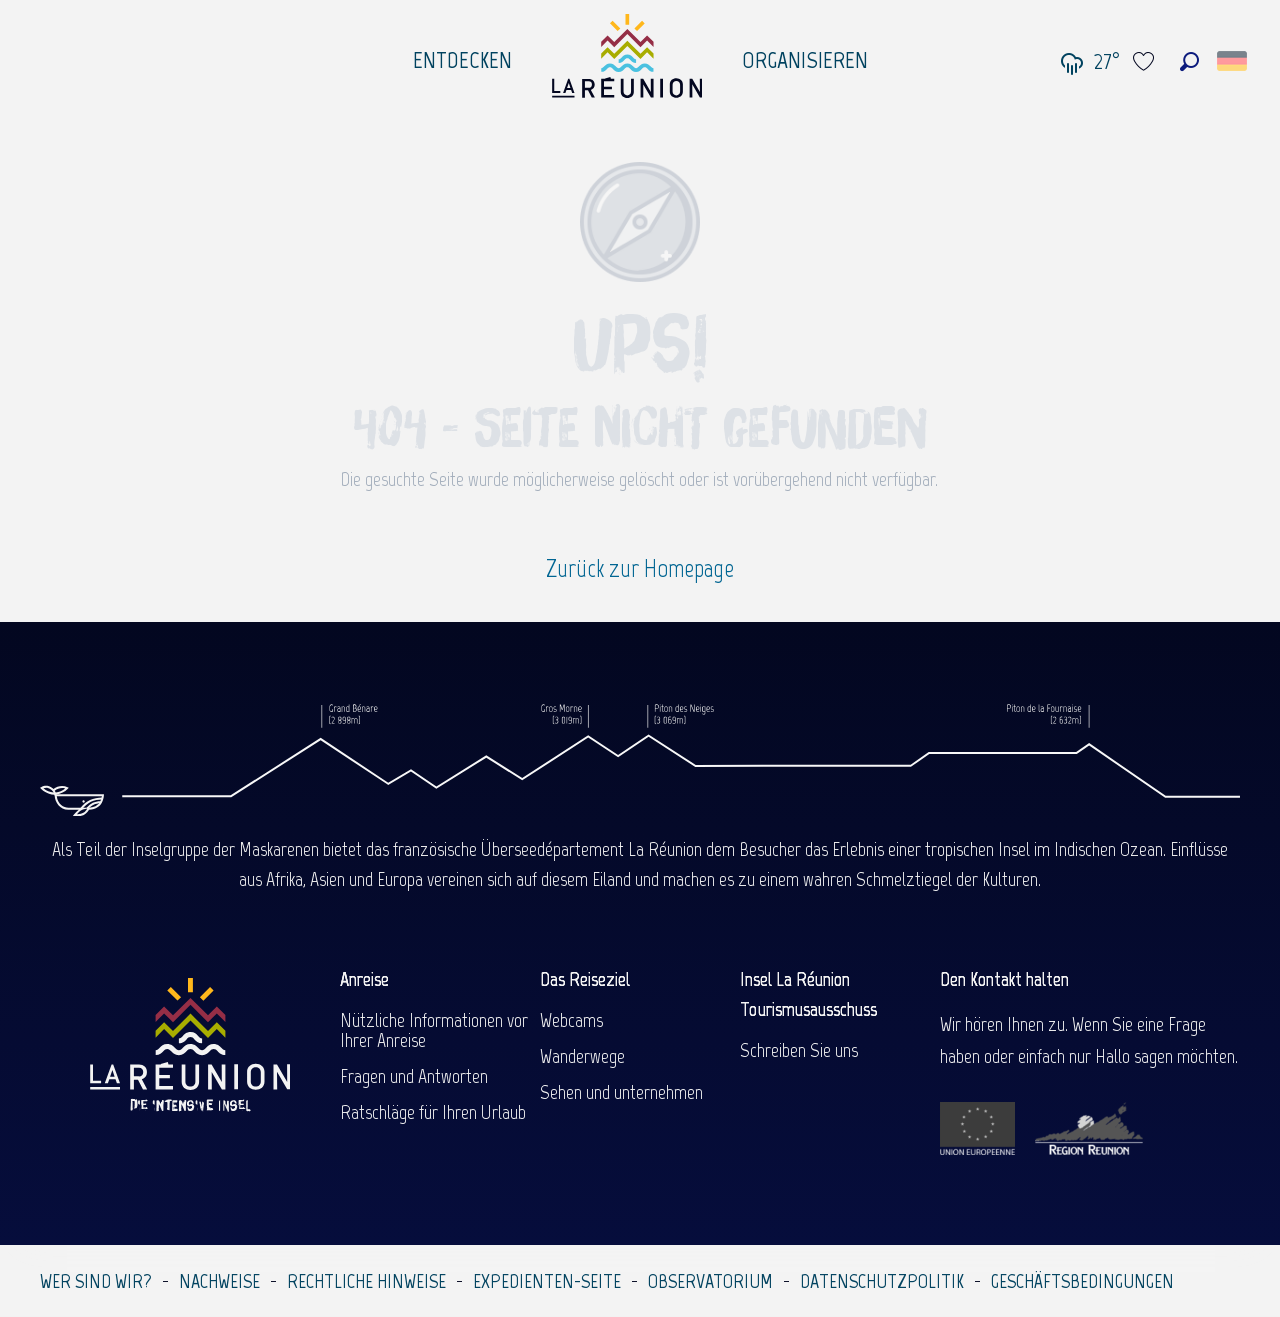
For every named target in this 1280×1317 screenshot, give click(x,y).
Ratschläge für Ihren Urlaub (433, 1112)
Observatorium (710, 1281)
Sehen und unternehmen (621, 1092)
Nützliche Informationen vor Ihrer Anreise (434, 1030)
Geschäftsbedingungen (1082, 1281)
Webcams (571, 1020)
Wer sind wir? (96, 1281)
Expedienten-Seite (547, 1281)
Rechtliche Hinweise (366, 1281)
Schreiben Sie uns (799, 1050)
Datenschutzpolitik (882, 1281)
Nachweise (219, 1281)
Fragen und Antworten (414, 1076)
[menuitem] (462, 55)
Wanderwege (582, 1056)
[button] (1189, 61)
